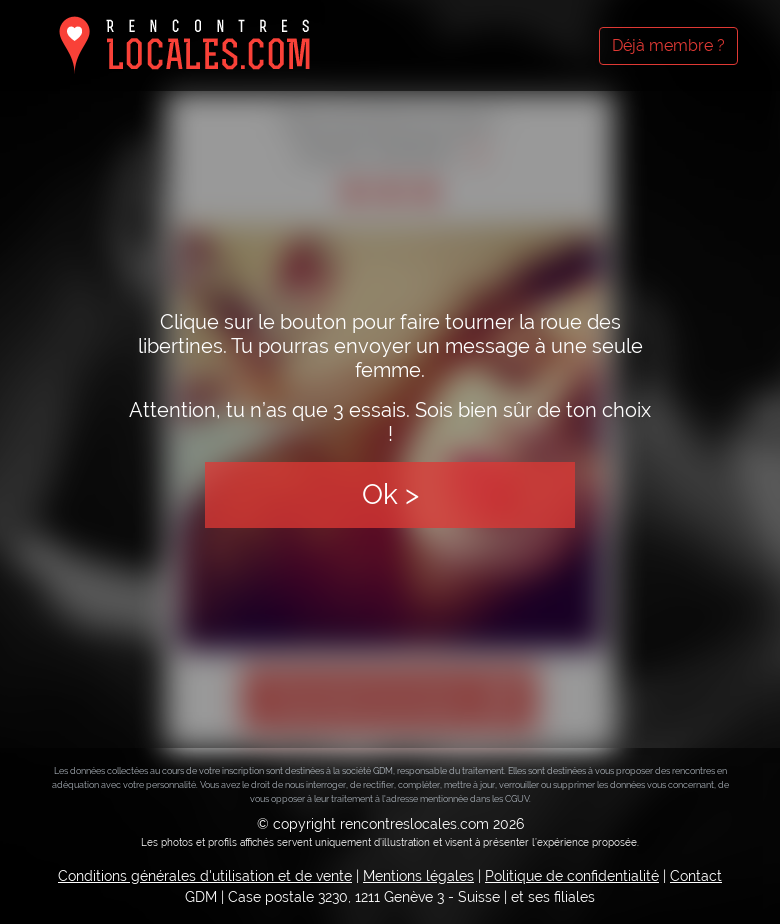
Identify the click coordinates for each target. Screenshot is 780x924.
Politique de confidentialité (572, 876)
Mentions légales (418, 876)
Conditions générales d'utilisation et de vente (205, 876)
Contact (696, 876)
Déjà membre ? (668, 45)
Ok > (390, 494)
